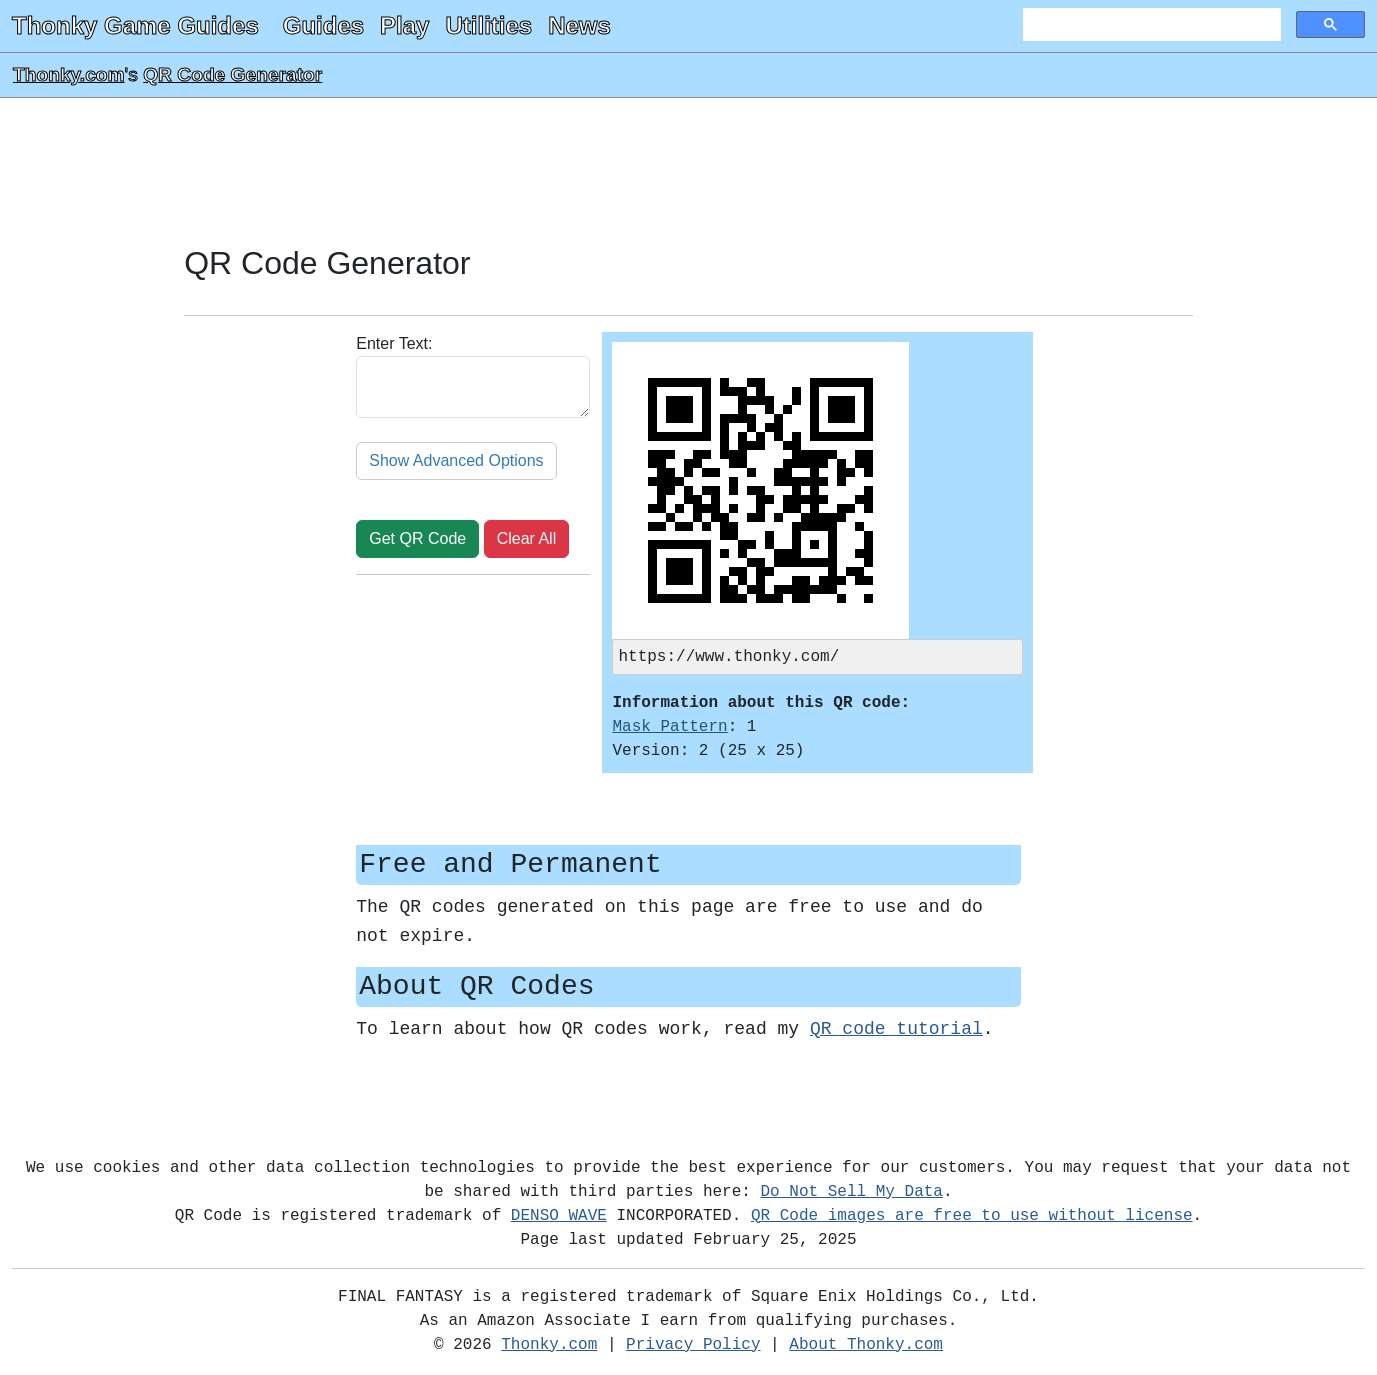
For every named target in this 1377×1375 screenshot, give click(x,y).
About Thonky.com (866, 1347)
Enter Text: (394, 343)
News (579, 25)
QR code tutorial (896, 1031)
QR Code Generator (232, 74)
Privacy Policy (693, 1347)
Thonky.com (69, 74)
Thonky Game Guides (135, 25)
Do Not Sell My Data (852, 1194)
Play (404, 25)
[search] (1150, 25)
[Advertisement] (689, 173)
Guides (323, 25)
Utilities (488, 25)
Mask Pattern (669, 729)
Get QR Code (417, 538)
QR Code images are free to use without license (972, 1218)
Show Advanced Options (456, 460)
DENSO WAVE (559, 1218)
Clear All (527, 538)
